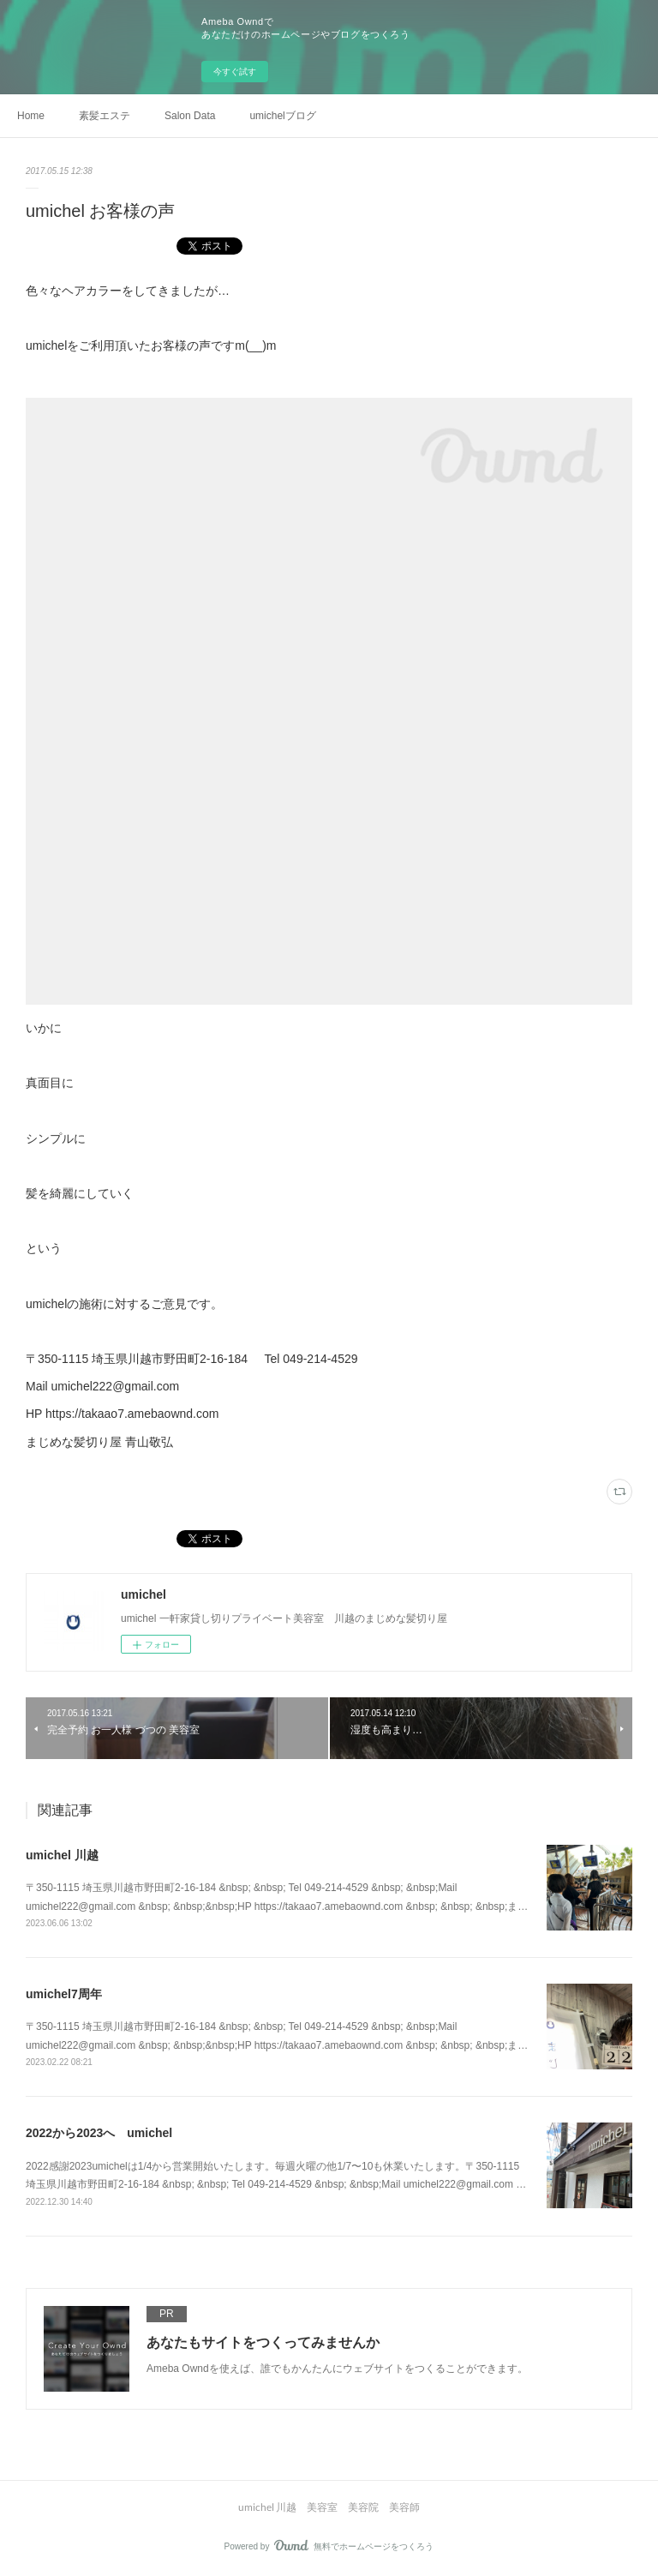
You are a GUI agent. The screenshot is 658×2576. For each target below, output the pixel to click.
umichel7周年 (64, 1994)
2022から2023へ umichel (99, 2133)
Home (31, 116)
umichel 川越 (62, 1855)
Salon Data (189, 116)
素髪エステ (104, 116)
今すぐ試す (234, 71)
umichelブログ (282, 116)
